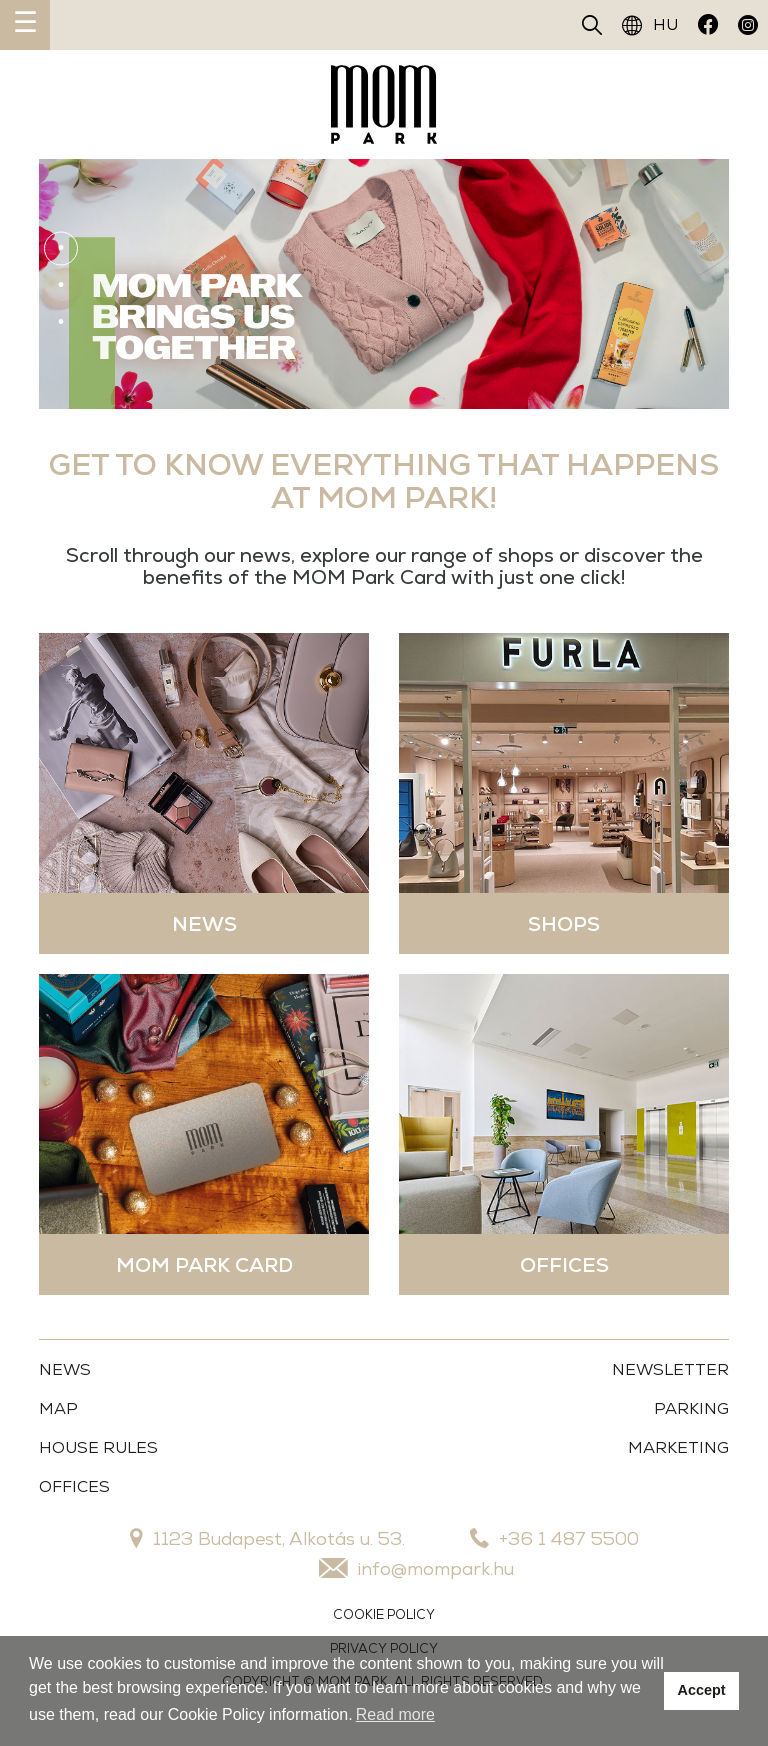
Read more (395, 1714)
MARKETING (678, 1447)
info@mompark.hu (416, 1568)
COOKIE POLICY (384, 1614)
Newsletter (670, 1369)
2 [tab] (61, 285)
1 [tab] (61, 248)
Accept (702, 1690)
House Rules (98, 1447)
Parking (691, 1408)
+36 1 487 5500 (554, 1538)
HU (650, 25)
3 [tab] (61, 322)
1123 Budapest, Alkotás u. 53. (267, 1538)
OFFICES (74, 1486)
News (65, 1369)
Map (58, 1408)
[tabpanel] (384, 284)
